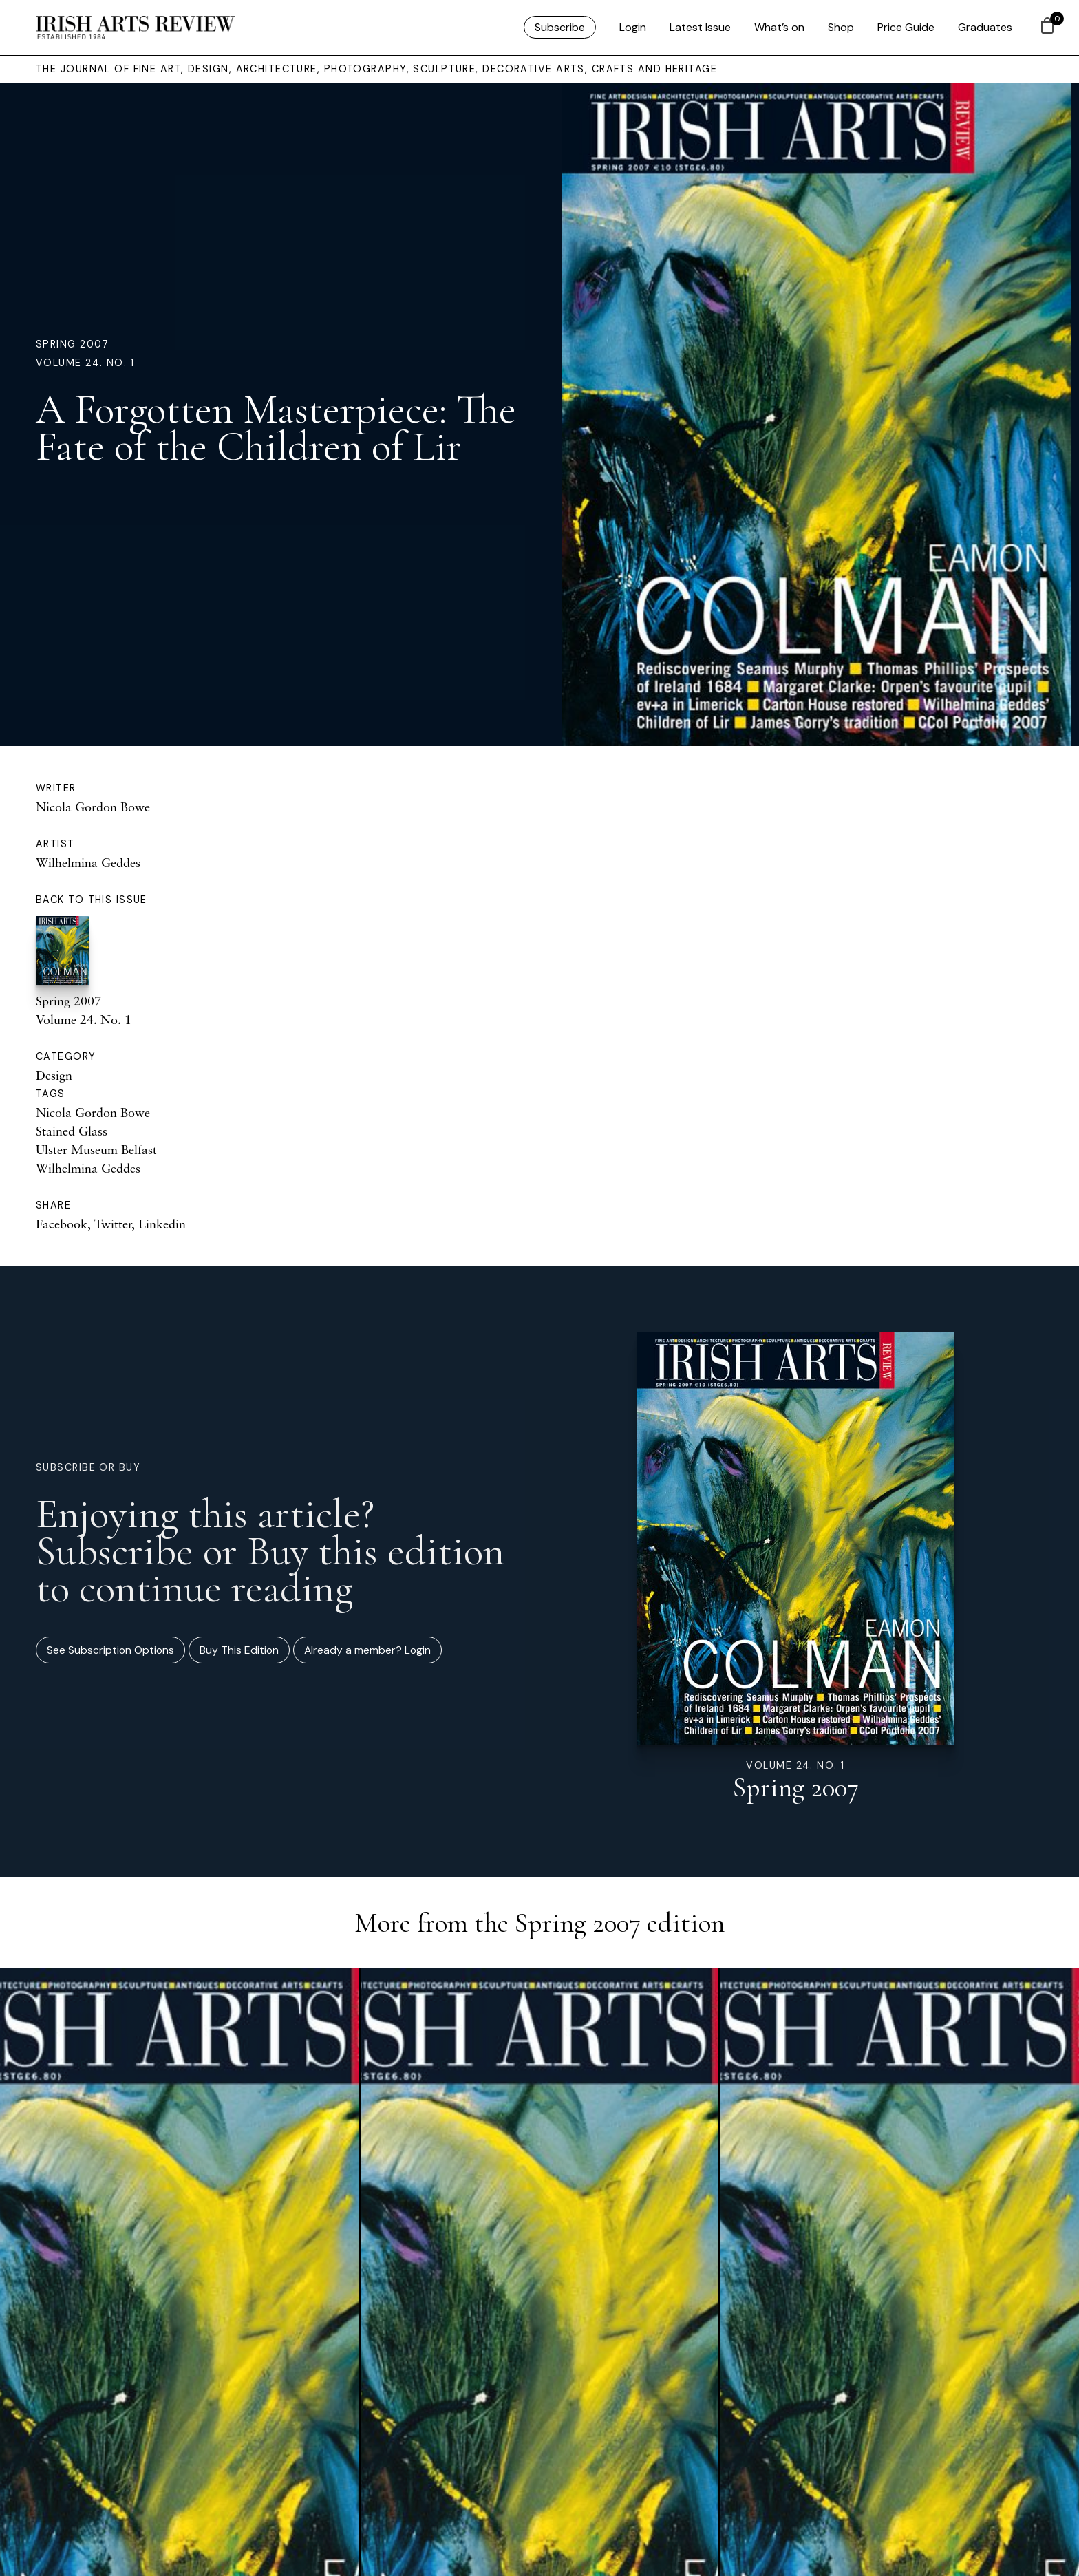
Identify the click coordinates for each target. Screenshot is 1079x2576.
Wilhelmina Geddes (88, 862)
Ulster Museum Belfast (96, 1149)
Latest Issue (700, 27)
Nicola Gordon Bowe (93, 806)
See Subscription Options (110, 1650)
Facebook (61, 1223)
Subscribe (560, 27)
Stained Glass (71, 1130)
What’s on (779, 27)
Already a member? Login (367, 1650)
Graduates (985, 27)
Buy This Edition (239, 1650)
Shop (841, 27)
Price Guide (905, 27)
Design (54, 1075)
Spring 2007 (72, 344)
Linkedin (162, 1223)
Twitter (112, 1223)
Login (632, 27)
